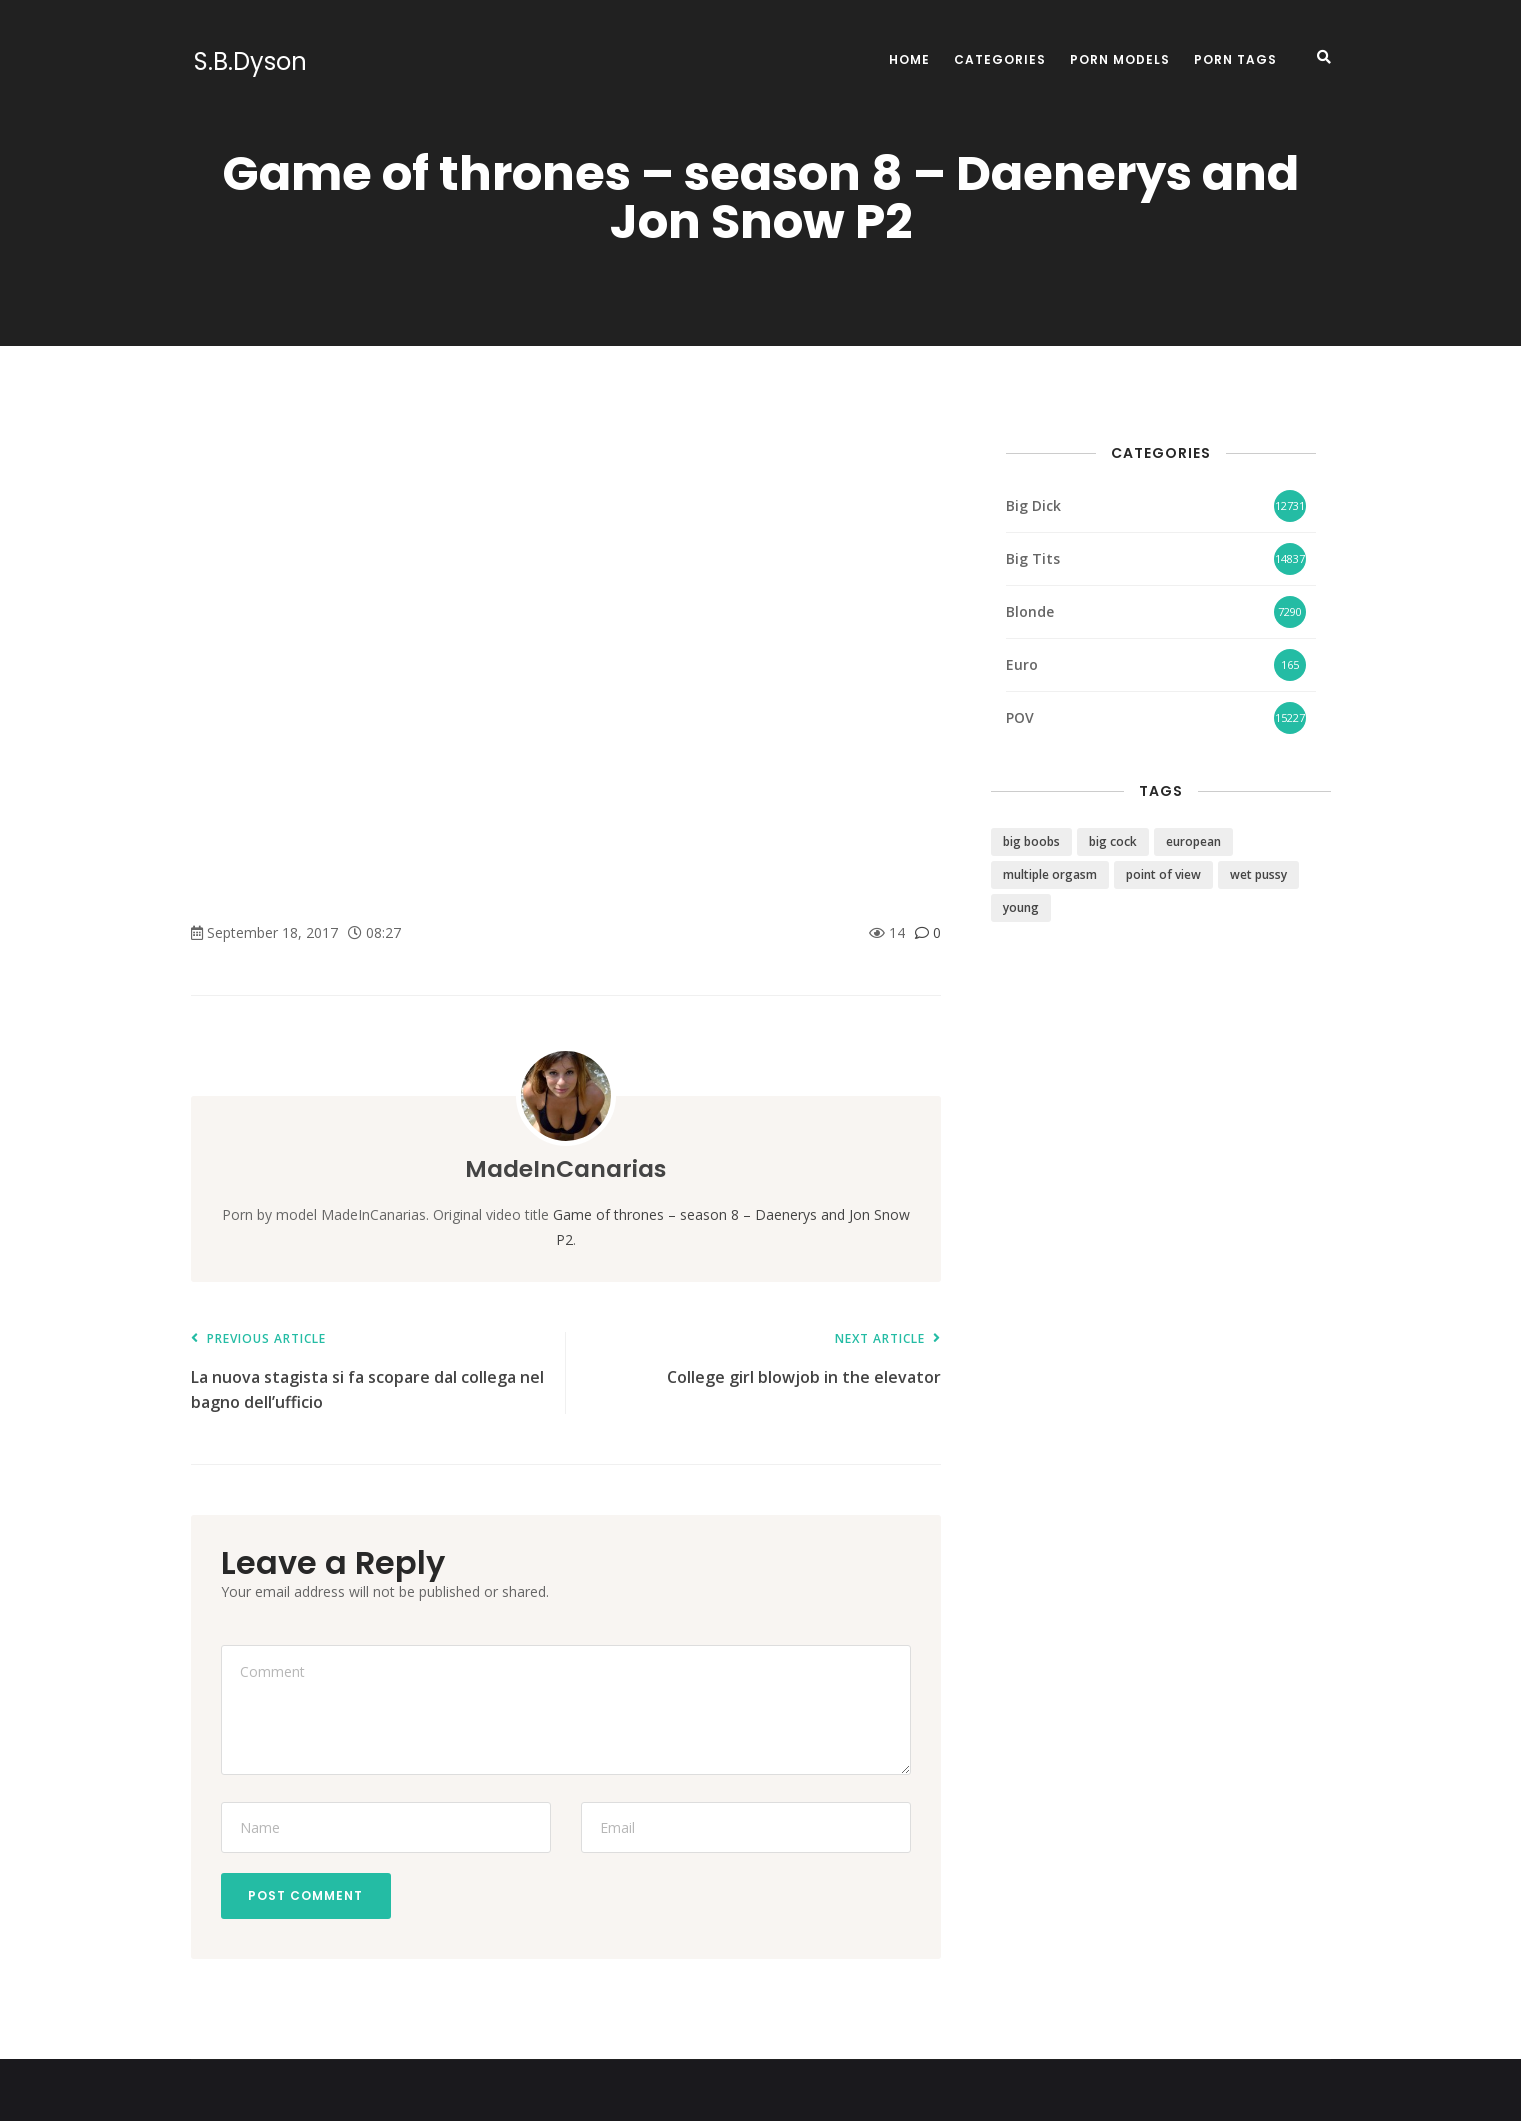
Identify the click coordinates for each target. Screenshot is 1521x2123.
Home (909, 59)
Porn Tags (1235, 59)
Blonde (1030, 611)
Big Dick (1033, 505)
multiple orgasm (1050, 874)
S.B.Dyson (247, 62)
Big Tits (1033, 558)
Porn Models (1120, 59)
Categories (1000, 59)
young (1021, 907)
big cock (1113, 841)
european (1193, 841)
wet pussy (1258, 874)
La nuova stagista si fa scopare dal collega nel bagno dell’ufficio (368, 1372)
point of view (1163, 874)
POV (1020, 717)
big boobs (1031, 841)
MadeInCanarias (566, 1168)
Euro (1022, 664)
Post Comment (308, 1896)
